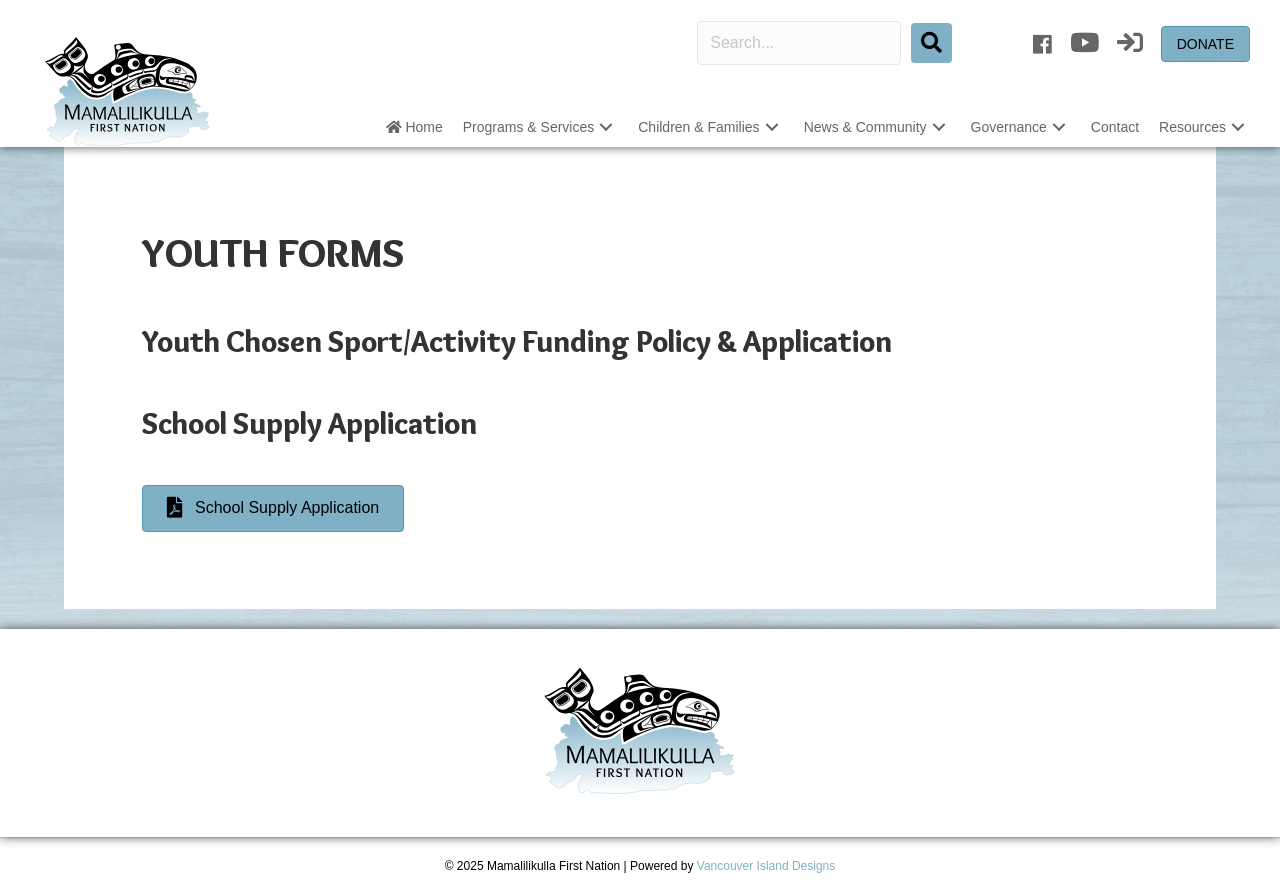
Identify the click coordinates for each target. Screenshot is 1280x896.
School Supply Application (309, 423)
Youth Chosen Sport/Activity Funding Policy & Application (517, 341)
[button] (606, 127)
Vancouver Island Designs (766, 866)
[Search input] (799, 43)
